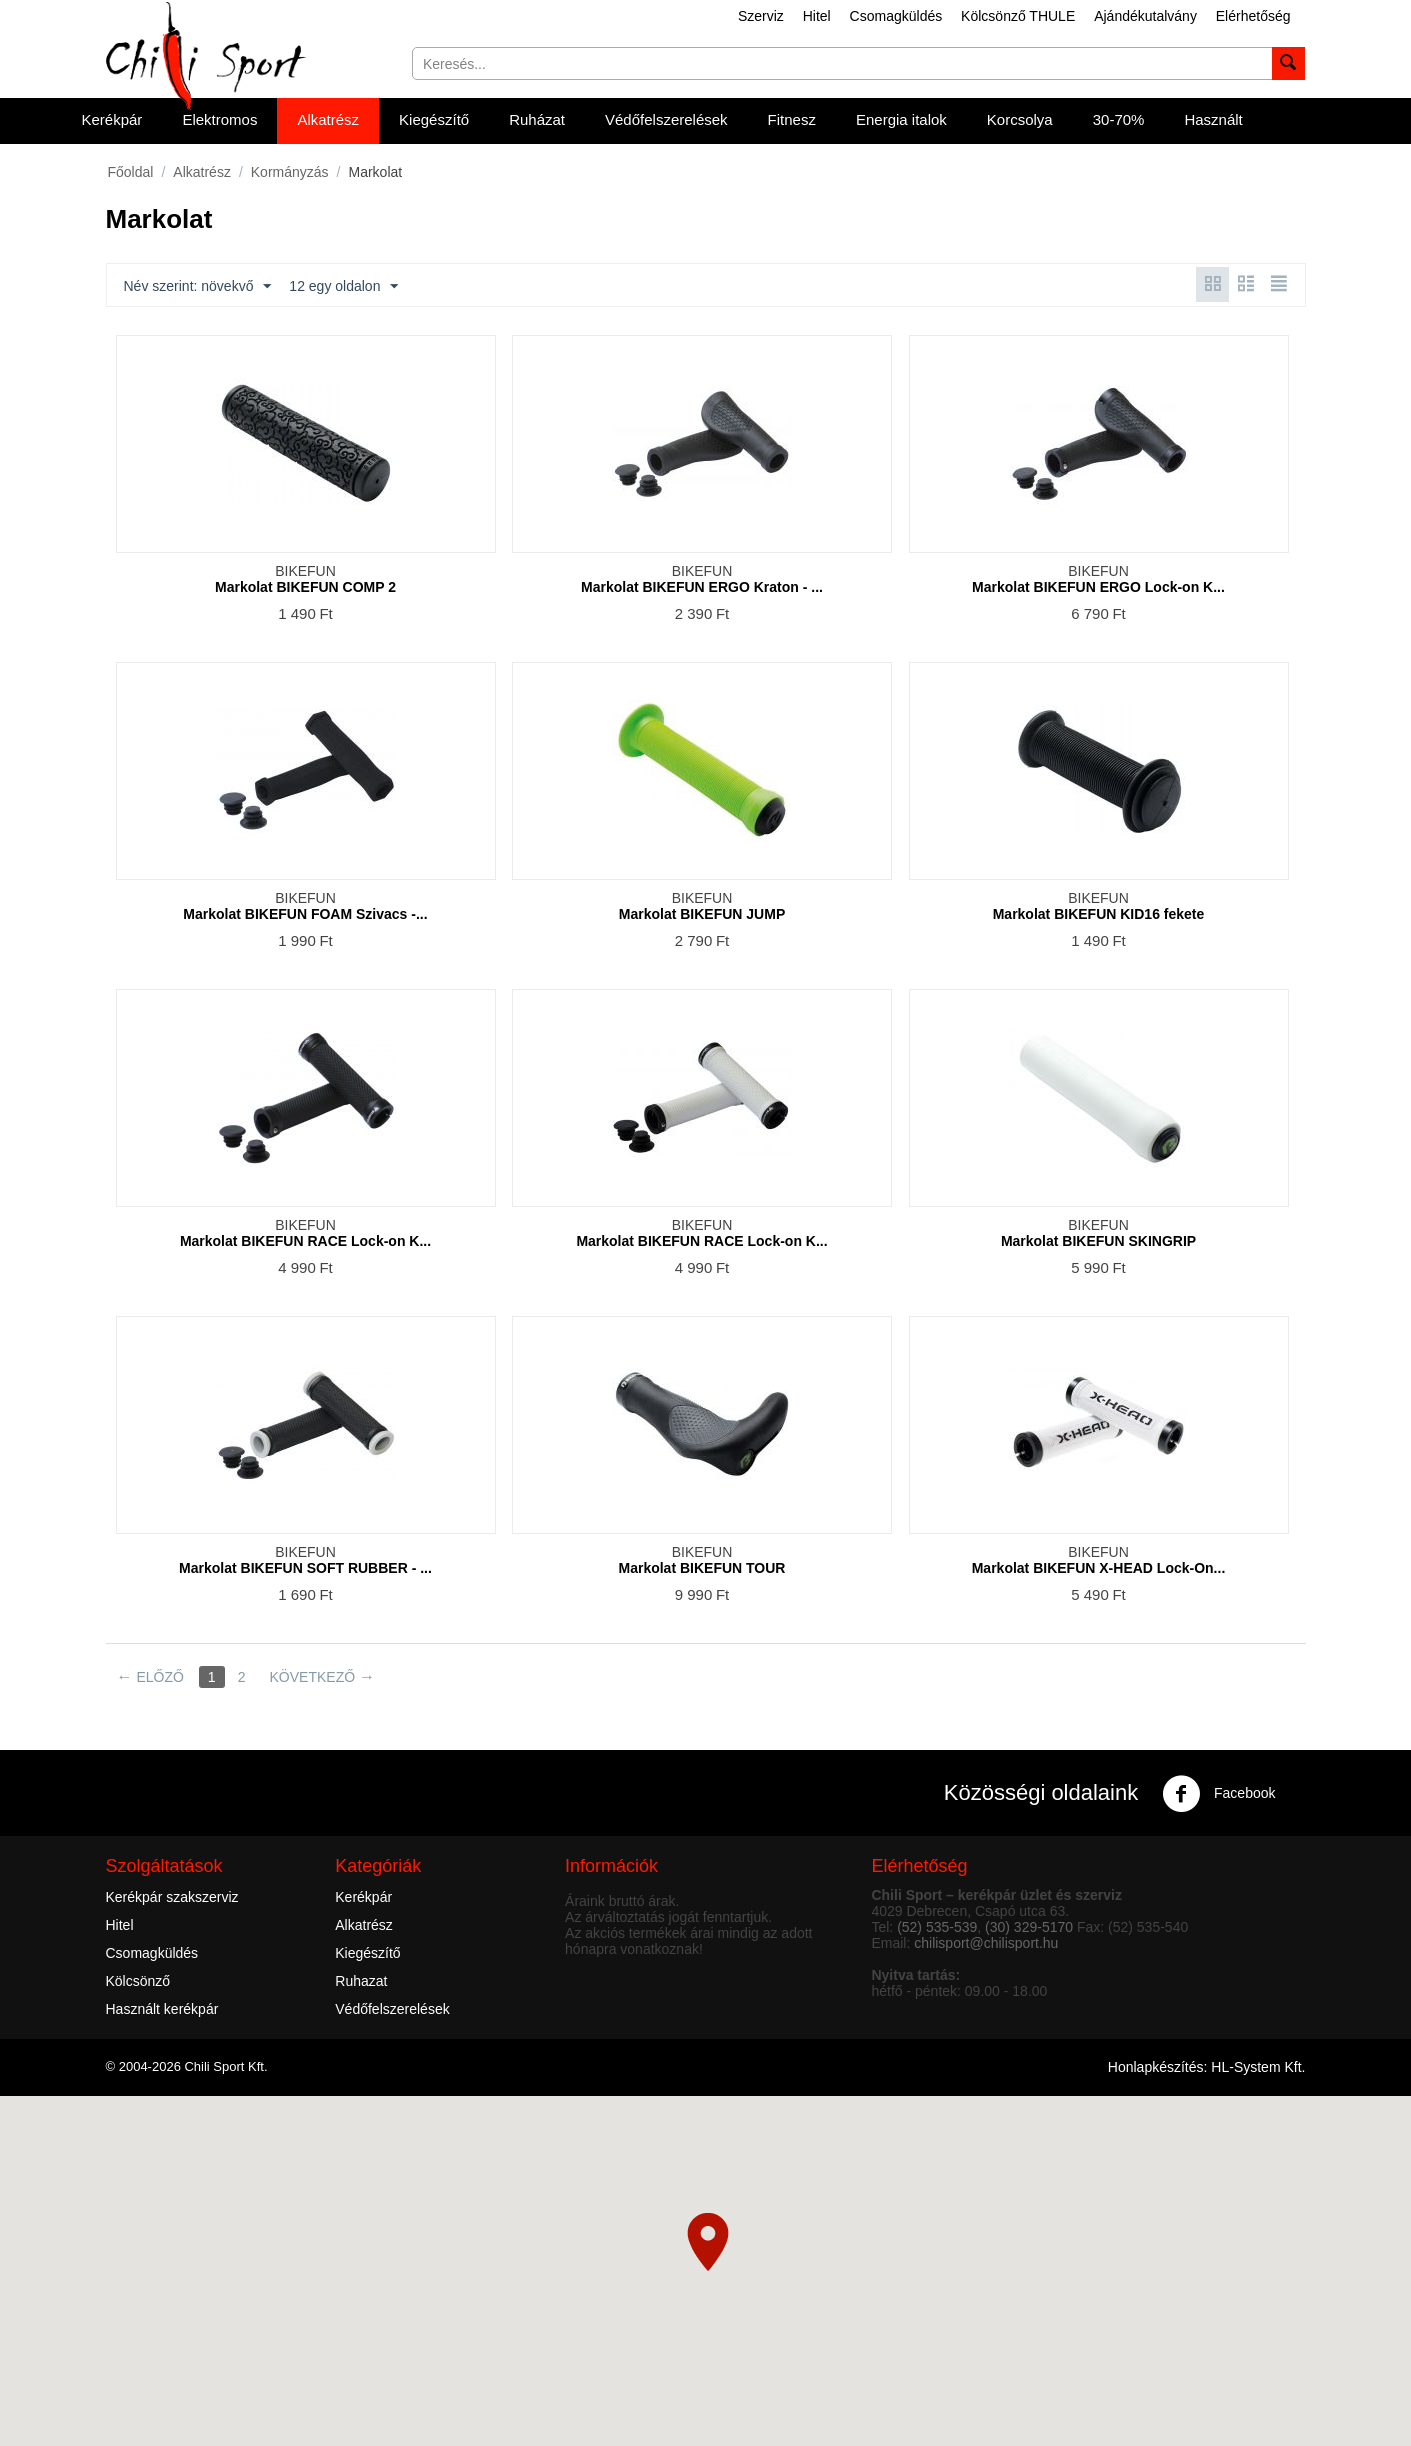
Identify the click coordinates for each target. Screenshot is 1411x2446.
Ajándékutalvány (1145, 16)
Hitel (817, 16)
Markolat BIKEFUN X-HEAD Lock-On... (1099, 1568)
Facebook (1218, 1794)
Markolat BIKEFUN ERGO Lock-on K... (1098, 587)
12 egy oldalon (343, 287)
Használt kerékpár (162, 2009)
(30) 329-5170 (1029, 1927)
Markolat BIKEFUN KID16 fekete (1099, 914)
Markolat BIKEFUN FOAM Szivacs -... (305, 914)
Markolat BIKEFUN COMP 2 (305, 587)
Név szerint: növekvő (198, 287)
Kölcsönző (138, 1981)
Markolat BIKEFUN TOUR (702, 1568)
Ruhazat (361, 1981)
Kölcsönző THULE (1018, 16)
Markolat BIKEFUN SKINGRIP (1098, 1241)
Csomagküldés (896, 16)
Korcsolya (1020, 119)
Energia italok (901, 119)
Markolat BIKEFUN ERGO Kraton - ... (702, 587)
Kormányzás (290, 172)
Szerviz (761, 16)
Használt (1213, 119)
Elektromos (219, 119)
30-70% (1119, 119)
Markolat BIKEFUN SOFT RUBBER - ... (305, 1568)
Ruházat (537, 119)
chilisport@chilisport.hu (986, 1943)
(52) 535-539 (937, 1927)
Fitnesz (792, 119)
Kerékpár (112, 119)
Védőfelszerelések (666, 119)
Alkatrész (328, 119)
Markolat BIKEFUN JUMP (702, 914)
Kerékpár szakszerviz (172, 1897)
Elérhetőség (1253, 16)
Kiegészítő (434, 119)
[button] (708, 2242)
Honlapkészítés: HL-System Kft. (1207, 2067)
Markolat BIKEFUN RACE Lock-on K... (305, 1241)
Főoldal (131, 172)
